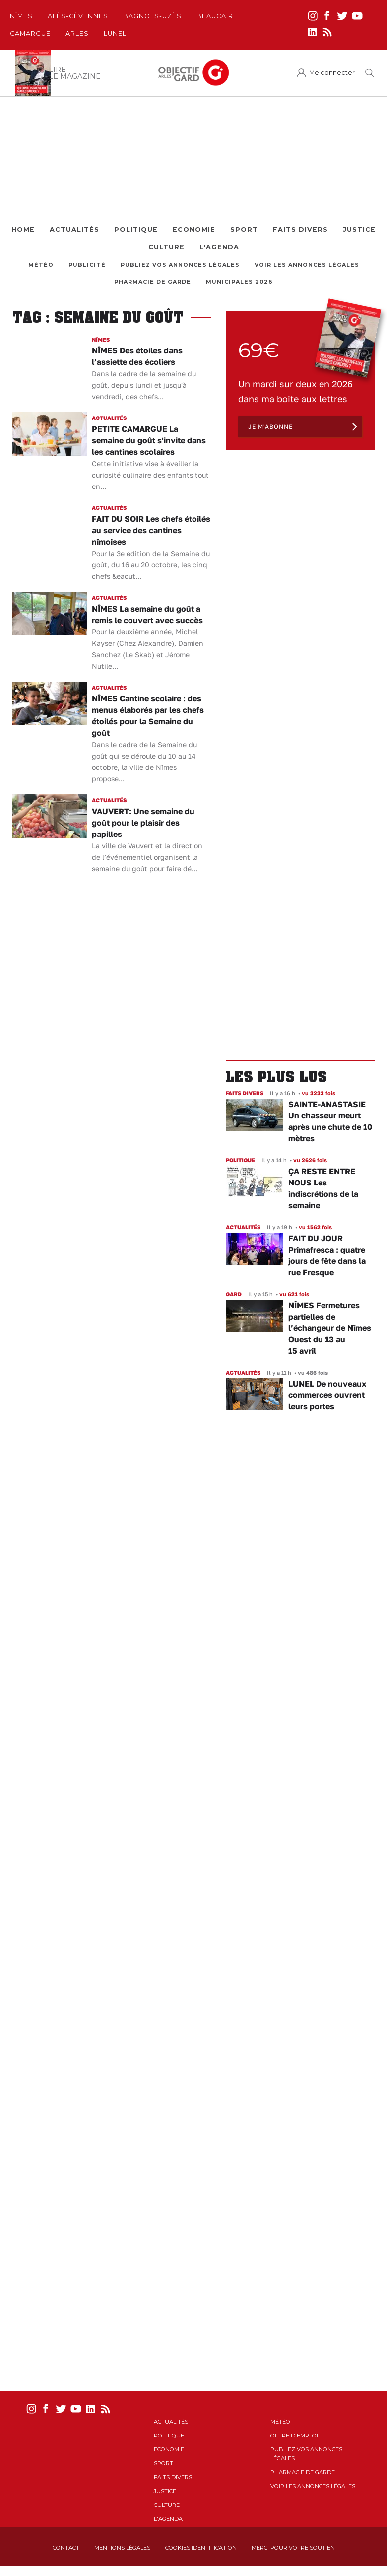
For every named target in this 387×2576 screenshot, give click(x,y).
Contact (66, 2547)
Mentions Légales (122, 2547)
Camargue (30, 33)
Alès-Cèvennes (78, 16)
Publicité (87, 265)
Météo (41, 265)
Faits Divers (300, 229)
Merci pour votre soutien (293, 2547)
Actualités (74, 229)
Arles (77, 33)
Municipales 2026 (239, 282)
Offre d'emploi (294, 2435)
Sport (244, 229)
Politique (136, 229)
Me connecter (332, 72)
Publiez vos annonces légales (180, 265)
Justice (359, 229)
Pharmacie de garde (152, 282)
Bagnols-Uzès (152, 16)
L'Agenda (219, 247)
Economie (194, 229)
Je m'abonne (270, 426)
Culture (166, 247)
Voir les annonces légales (307, 265)
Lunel (115, 33)
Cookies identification (201, 2547)
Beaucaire (217, 16)
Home (23, 229)
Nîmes (21, 16)
